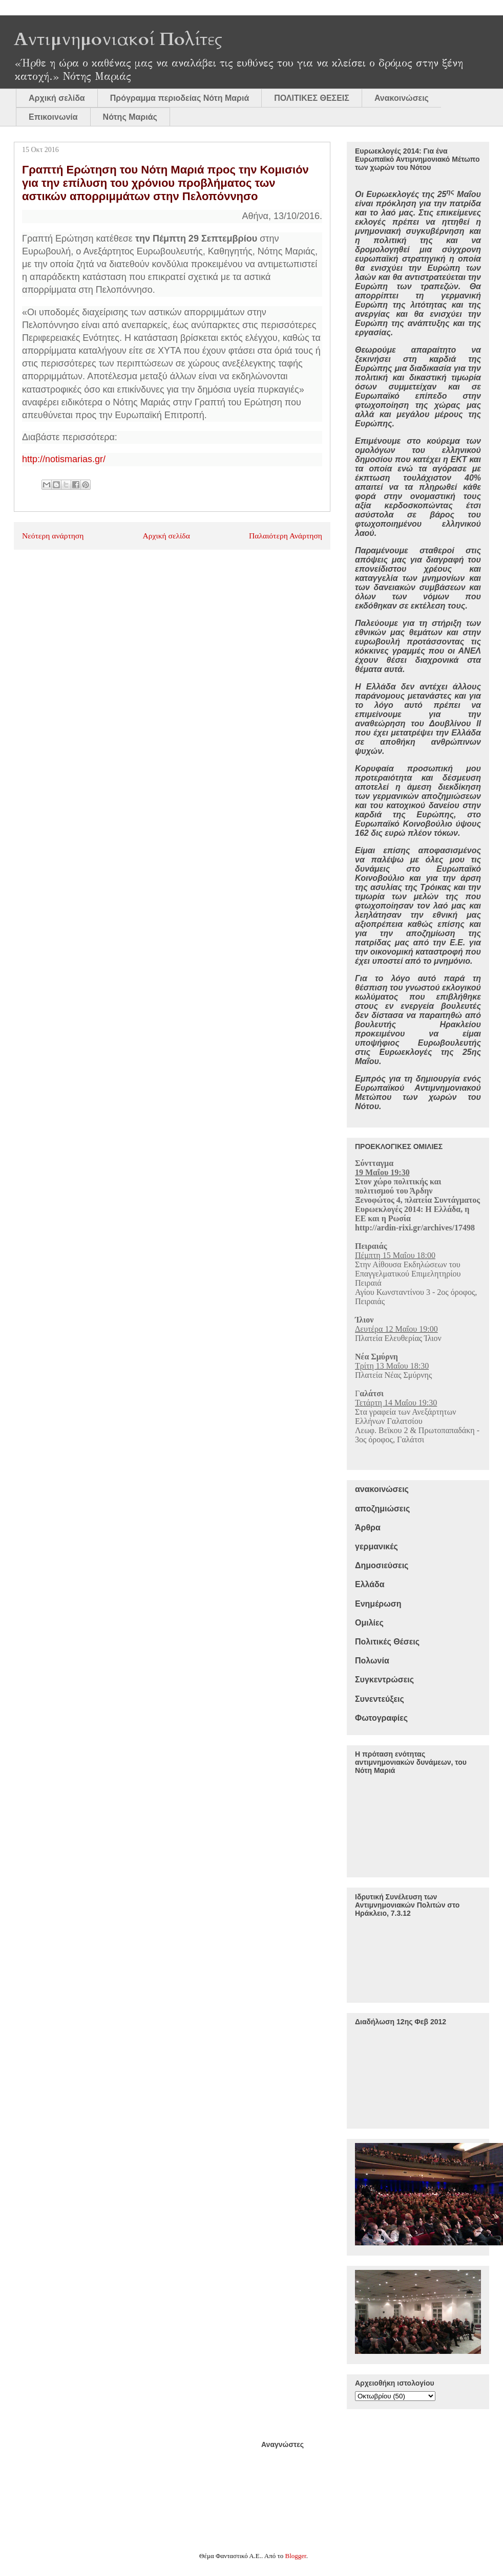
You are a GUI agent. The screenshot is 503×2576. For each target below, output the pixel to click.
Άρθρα (368, 1527)
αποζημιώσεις (382, 1508)
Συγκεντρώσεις (384, 1679)
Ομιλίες (369, 1622)
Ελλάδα (370, 1584)
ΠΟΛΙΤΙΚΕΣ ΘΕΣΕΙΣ (311, 98)
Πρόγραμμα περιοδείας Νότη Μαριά (179, 98)
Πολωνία (372, 1660)
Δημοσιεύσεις (381, 1565)
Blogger (295, 2556)
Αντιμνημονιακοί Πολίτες (118, 39)
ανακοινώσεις (382, 1489)
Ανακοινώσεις (401, 98)
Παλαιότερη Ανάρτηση (285, 535)
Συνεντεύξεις (379, 1699)
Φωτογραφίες (381, 1718)
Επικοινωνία (53, 117)
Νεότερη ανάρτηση (52, 535)
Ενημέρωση (378, 1603)
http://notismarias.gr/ (64, 459)
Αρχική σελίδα (57, 98)
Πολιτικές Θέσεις (387, 1641)
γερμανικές (376, 1546)
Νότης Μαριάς (130, 117)
